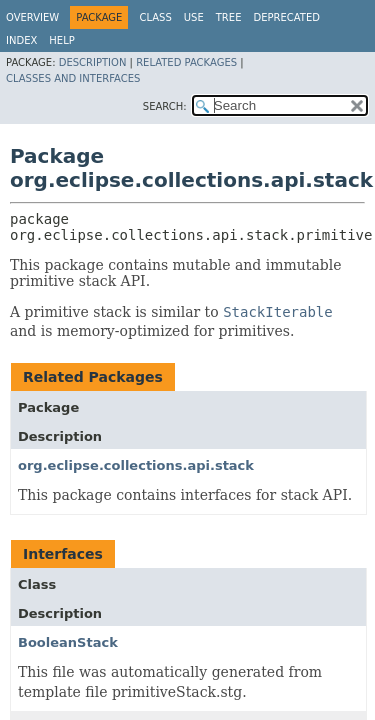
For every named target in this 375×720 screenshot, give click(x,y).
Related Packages (186, 62)
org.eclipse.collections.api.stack (136, 465)
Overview (32, 17)
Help (61, 40)
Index (21, 40)
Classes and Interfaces (73, 78)
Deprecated (286, 17)
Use (194, 17)
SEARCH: (165, 106)
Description (93, 62)
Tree (229, 17)
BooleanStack (68, 642)
